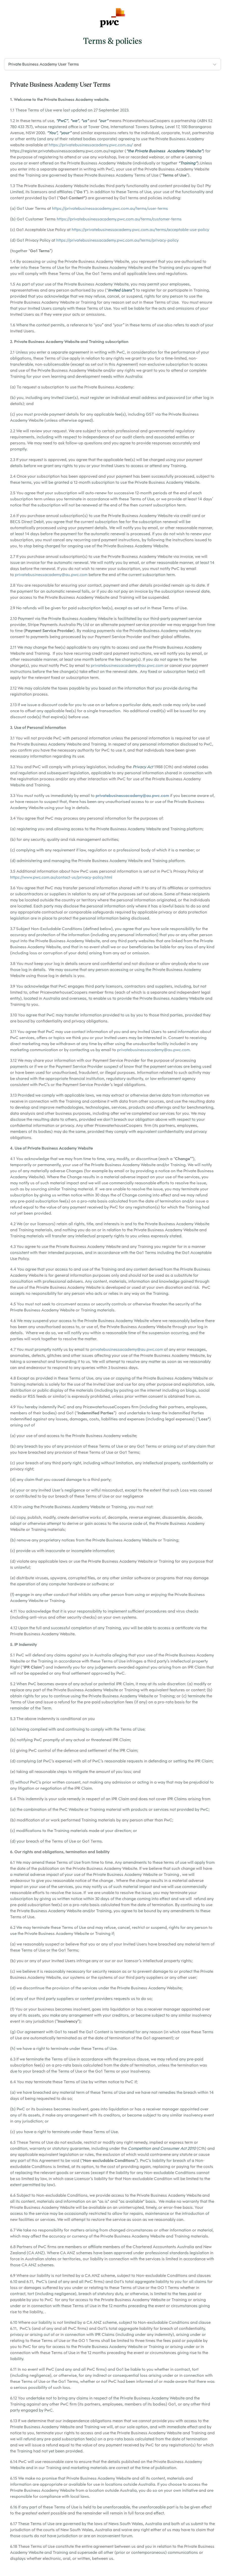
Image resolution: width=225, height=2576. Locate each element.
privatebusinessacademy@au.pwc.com (132, 800)
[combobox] (112, 67)
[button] (112, 67)
